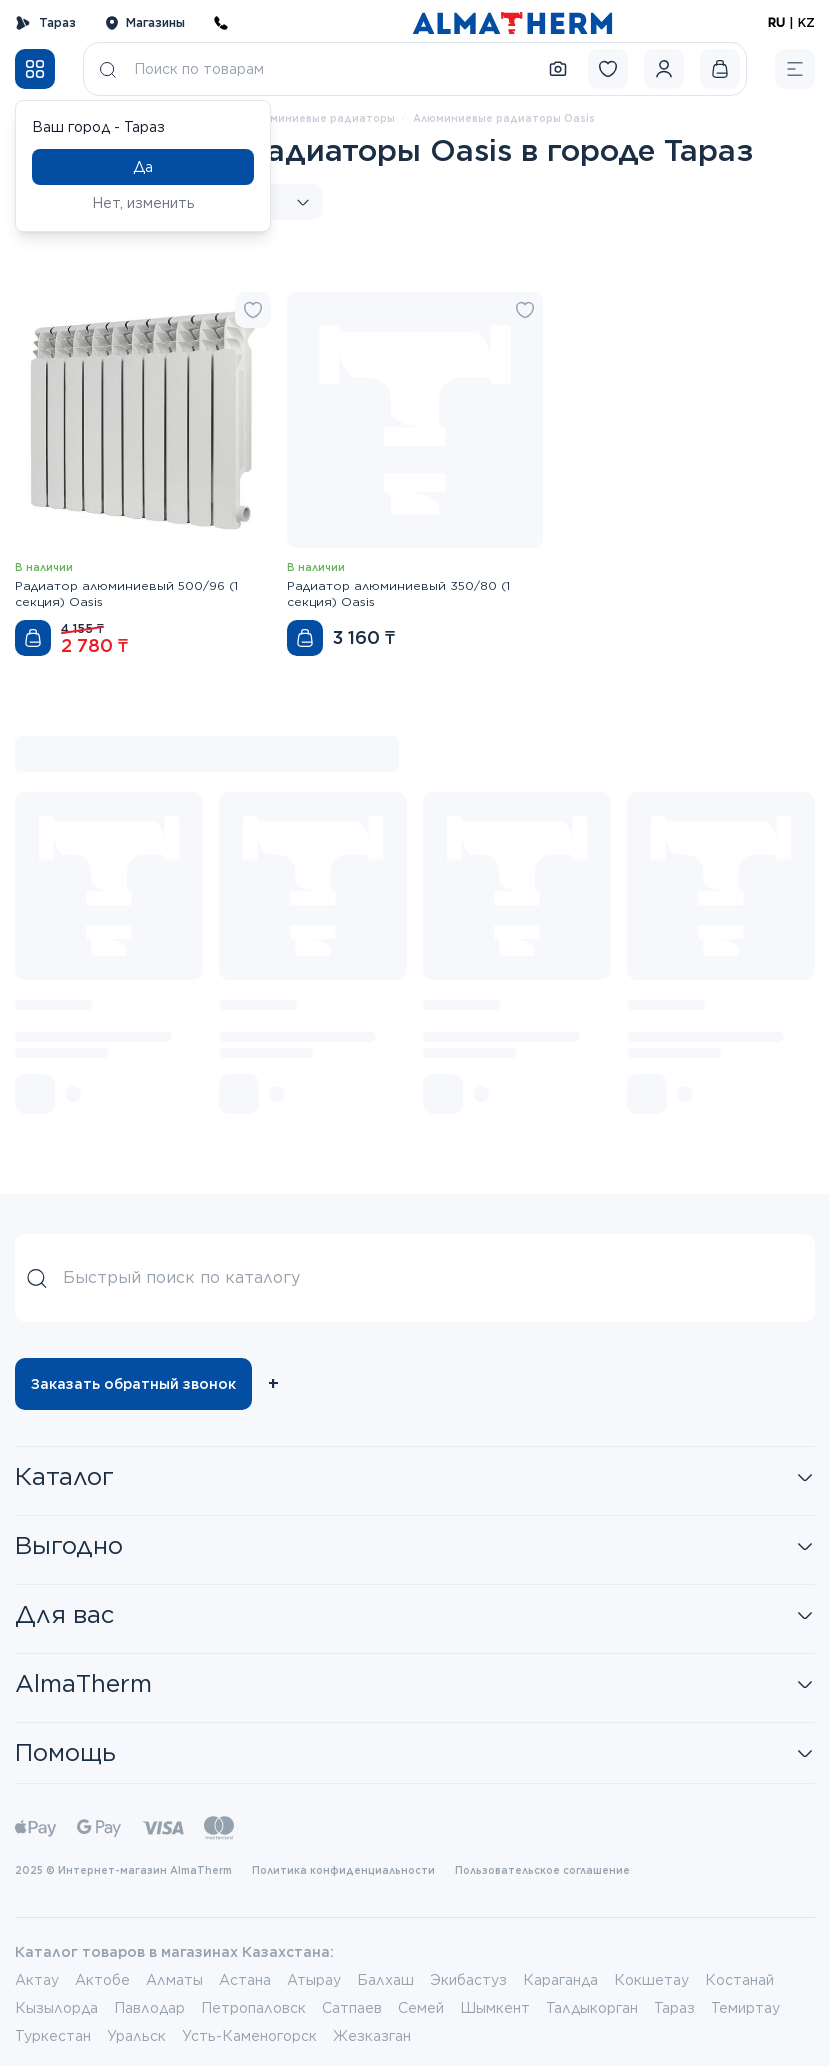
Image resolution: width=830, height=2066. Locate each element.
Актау (37, 1980)
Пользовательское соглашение (542, 1870)
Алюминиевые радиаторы (321, 118)
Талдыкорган (592, 2008)
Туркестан (53, 2036)
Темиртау (745, 2008)
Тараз (45, 23)
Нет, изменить (143, 203)
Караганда (560, 1980)
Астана (245, 1980)
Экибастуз (468, 1980)
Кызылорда (56, 2008)
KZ (806, 22)
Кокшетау (651, 1980)
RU (776, 22)
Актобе (102, 1980)
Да (143, 167)
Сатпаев (352, 2008)
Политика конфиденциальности (343, 1870)
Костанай (739, 1980)
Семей (421, 2008)
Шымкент (495, 2008)
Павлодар (149, 2008)
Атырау (314, 1980)
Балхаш (385, 1980)
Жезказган (372, 2036)
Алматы (174, 1980)
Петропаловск (253, 2008)
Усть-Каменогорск (249, 2036)
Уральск (136, 2036)
